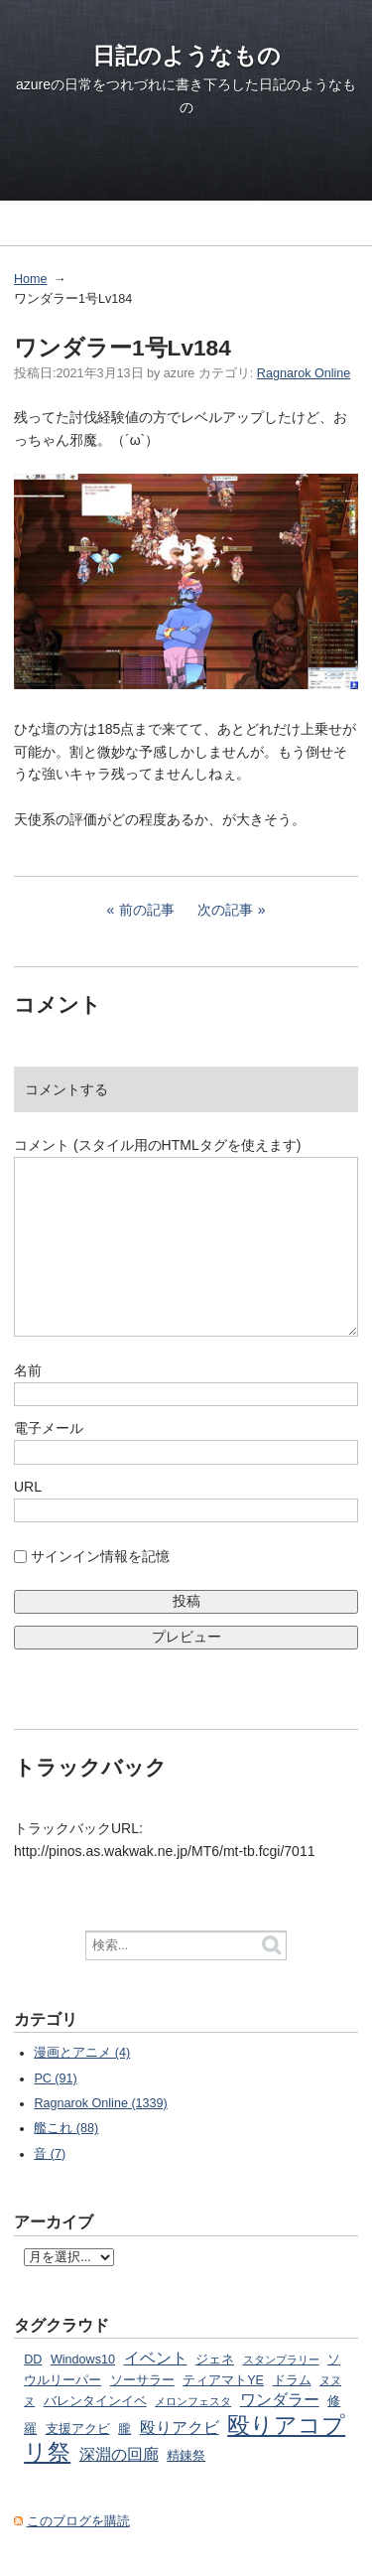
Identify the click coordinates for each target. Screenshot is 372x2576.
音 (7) (49, 2154)
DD (33, 2359)
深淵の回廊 (119, 2454)
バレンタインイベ (95, 2401)
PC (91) (55, 2078)
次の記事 (225, 910)
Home (31, 279)
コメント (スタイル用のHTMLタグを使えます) (157, 1145)
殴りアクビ (179, 2427)
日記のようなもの (186, 56)
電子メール (48, 1428)
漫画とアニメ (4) (82, 2053)
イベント (155, 2357)
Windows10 (83, 2359)
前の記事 (147, 910)
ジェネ (214, 2359)
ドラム (292, 2380)
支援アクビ (78, 2429)
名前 (28, 1370)
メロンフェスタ (193, 2401)
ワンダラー (279, 2399)
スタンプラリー (281, 2359)
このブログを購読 (78, 2521)
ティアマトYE (223, 2380)
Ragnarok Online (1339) (100, 2103)
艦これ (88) (66, 2128)
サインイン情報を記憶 (100, 1556)
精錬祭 (186, 2456)
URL (28, 1487)
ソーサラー (142, 2380)
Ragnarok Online (304, 373)
